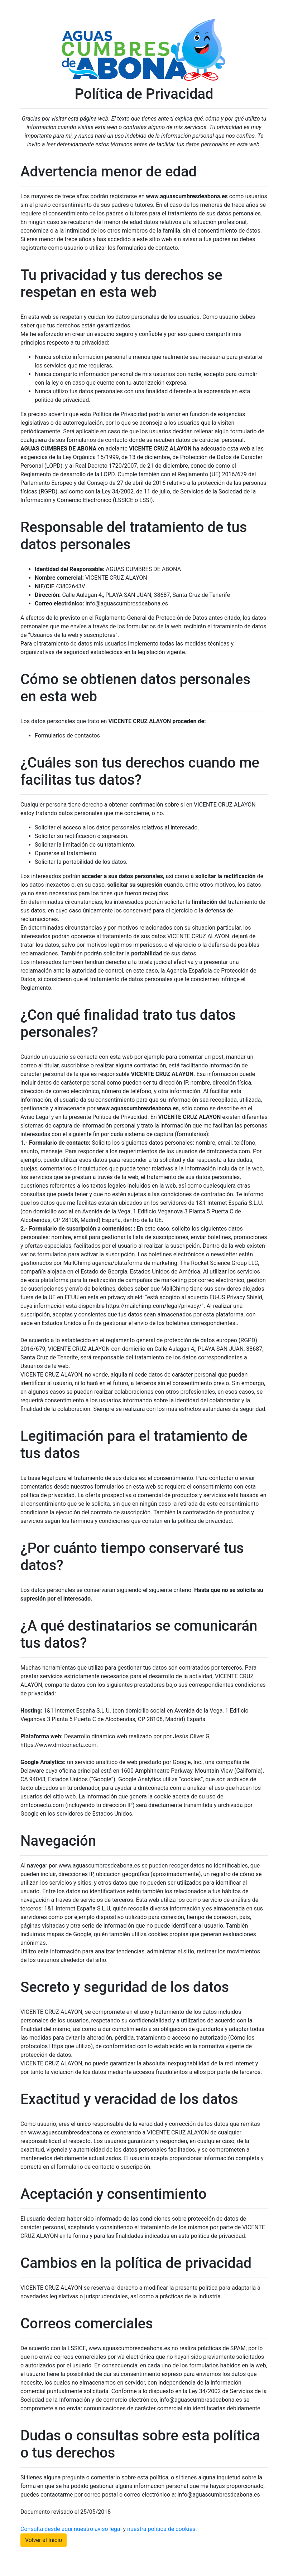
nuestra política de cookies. (162, 2529)
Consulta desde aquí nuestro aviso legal (71, 2529)
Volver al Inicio (43, 2540)
